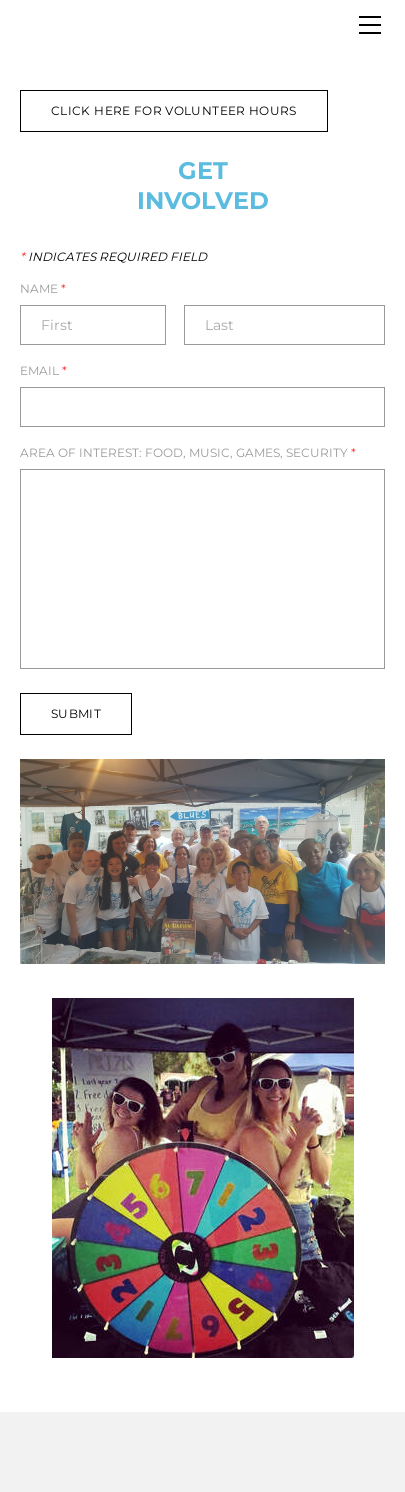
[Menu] (370, 25)
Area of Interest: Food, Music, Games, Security (188, 453)
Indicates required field (113, 257)
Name (43, 289)
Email (43, 371)
